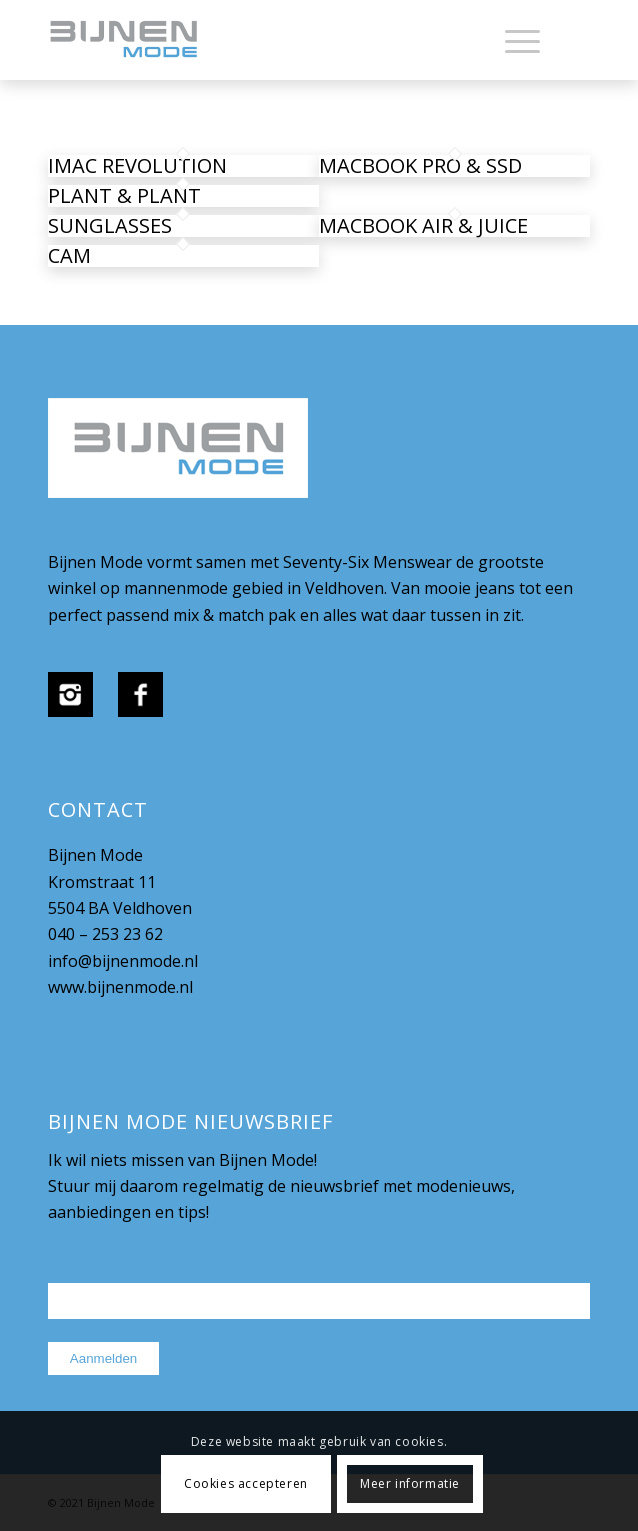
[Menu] (512, 40)
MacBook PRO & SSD (420, 165)
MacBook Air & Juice (423, 225)
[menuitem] (512, 40)
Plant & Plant (124, 195)
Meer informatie (410, 1483)
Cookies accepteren (246, 1483)
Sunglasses (110, 225)
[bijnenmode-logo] (265, 40)
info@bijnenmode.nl (123, 961)
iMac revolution (137, 165)
